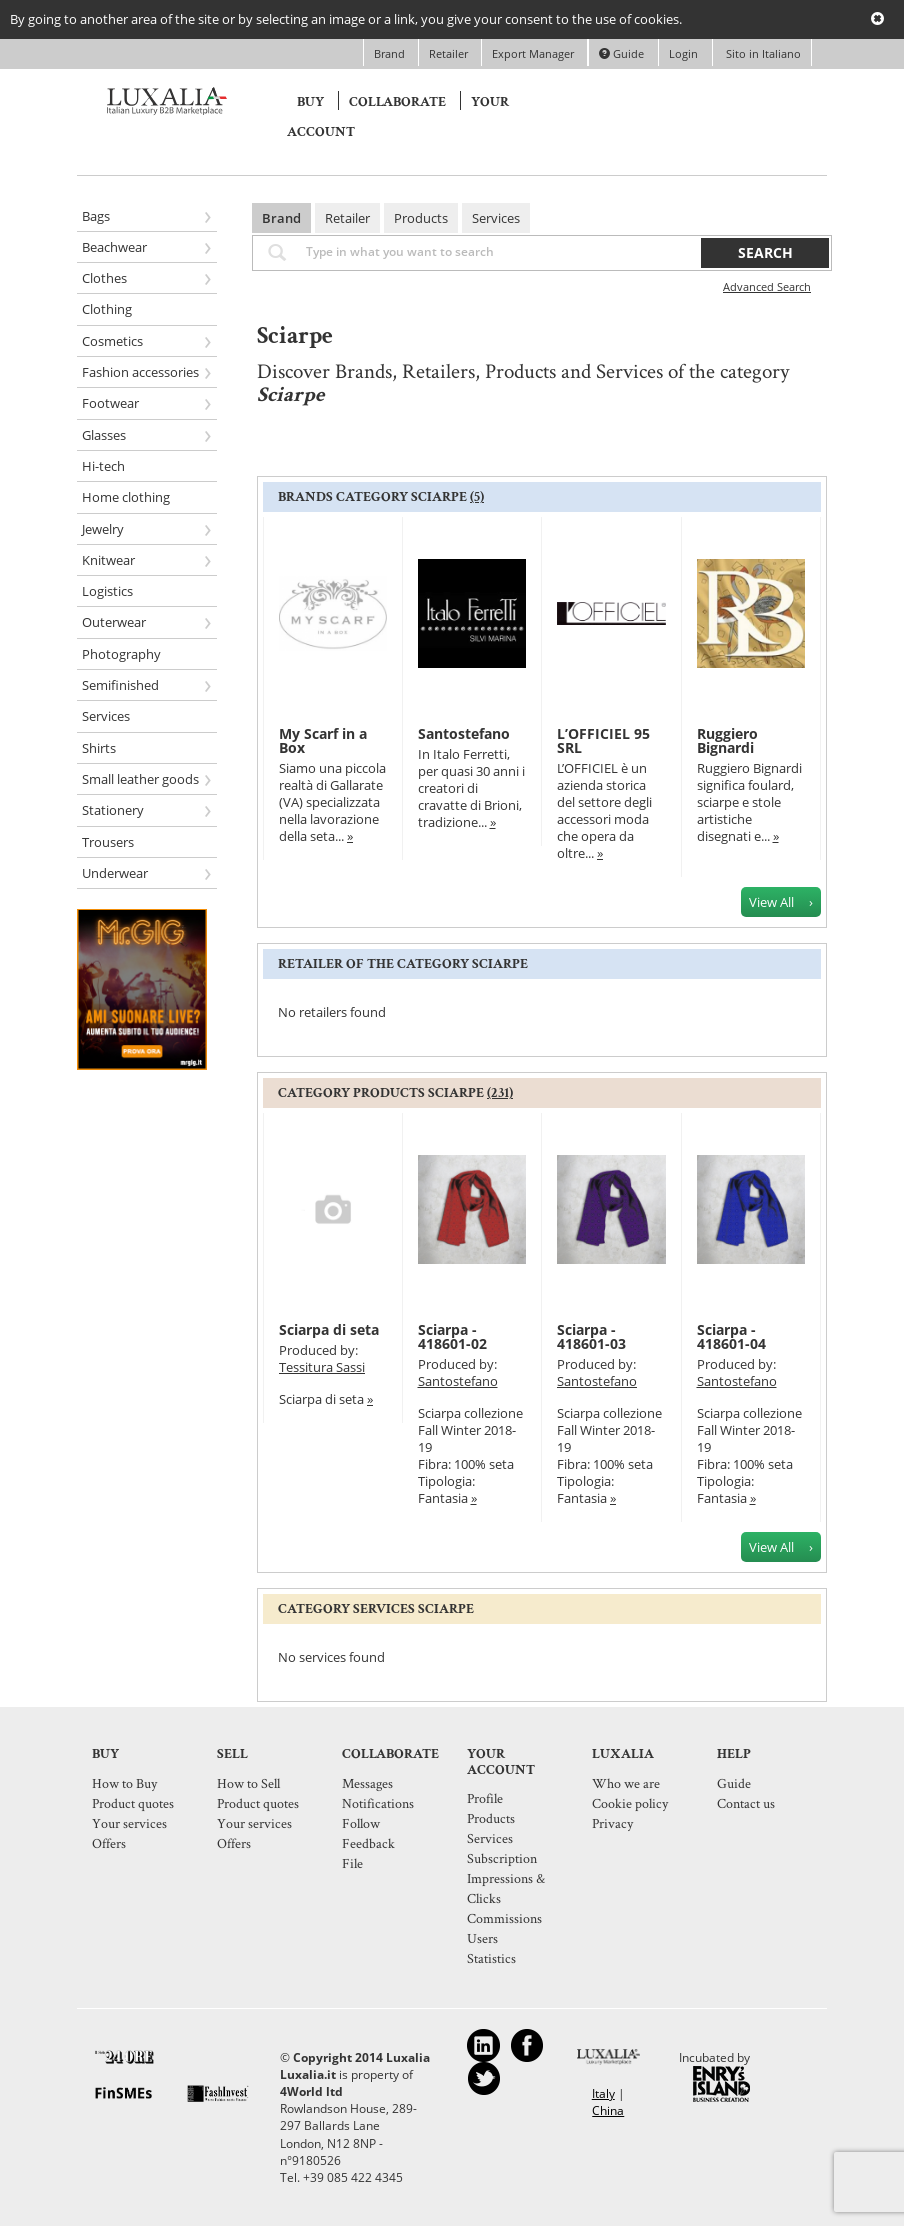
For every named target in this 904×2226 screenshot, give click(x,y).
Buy (310, 102)
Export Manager (534, 53)
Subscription (502, 1858)
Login (683, 53)
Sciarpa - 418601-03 (591, 1336)
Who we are (626, 1783)
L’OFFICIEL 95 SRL (603, 740)
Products (421, 218)
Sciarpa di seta (329, 1329)
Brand (391, 53)
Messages (367, 1783)
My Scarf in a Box (323, 740)
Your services (129, 1823)
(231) (500, 1093)
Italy (603, 2093)
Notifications (378, 1803)
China (608, 2110)
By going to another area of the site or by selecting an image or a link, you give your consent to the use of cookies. (346, 19)
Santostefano (464, 733)
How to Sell (248, 1783)
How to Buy (124, 1783)
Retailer (450, 53)
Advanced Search (767, 286)
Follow (361, 1823)
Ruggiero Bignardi (727, 740)
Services (496, 218)
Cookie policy (630, 1803)
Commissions (504, 1918)
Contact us (746, 1803)
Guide (621, 53)
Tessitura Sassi (322, 1367)
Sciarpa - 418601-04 (731, 1336)
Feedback (368, 1843)
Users (482, 1938)
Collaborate (397, 102)
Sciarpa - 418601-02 (452, 1336)
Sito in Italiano (762, 53)
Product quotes (133, 1803)
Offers (109, 1843)
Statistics (491, 1958)
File (352, 1863)
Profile (485, 1798)
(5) (477, 497)
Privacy (612, 1823)
